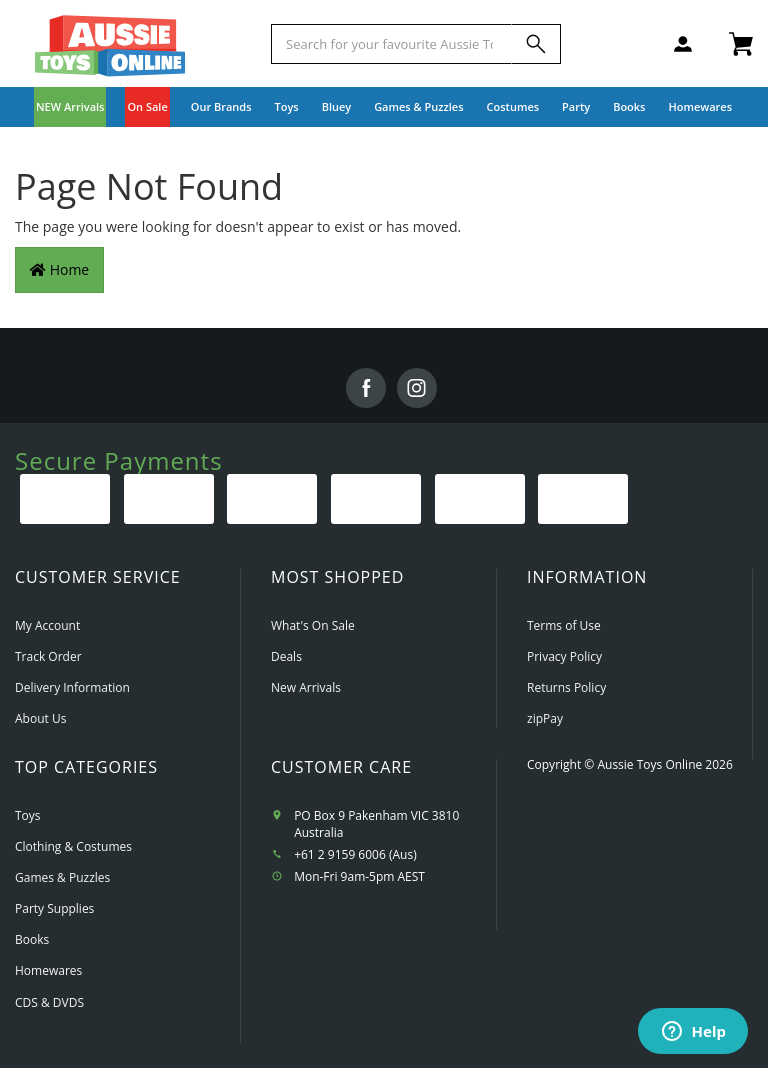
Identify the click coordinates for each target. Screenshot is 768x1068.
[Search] (536, 44)
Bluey (337, 106)
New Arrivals (306, 687)
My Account (47, 625)
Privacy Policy (564, 656)
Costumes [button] (513, 106)
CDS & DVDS (49, 1002)
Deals (286, 656)
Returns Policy (566, 687)
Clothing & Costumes (73, 846)
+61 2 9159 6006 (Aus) (355, 854)
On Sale (147, 106)
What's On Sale (313, 625)
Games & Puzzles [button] (418, 106)
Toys (28, 815)
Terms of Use (564, 625)
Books (629, 106)
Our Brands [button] (221, 106)
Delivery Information (72, 687)
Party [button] (576, 106)
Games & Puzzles (62, 877)
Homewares (48, 970)
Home (59, 269)
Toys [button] (287, 106)
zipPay (545, 718)
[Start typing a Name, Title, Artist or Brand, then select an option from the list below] (391, 44)
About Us (40, 718)
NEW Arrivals (70, 106)
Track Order (48, 656)
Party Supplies (54, 908)
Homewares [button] (700, 106)
